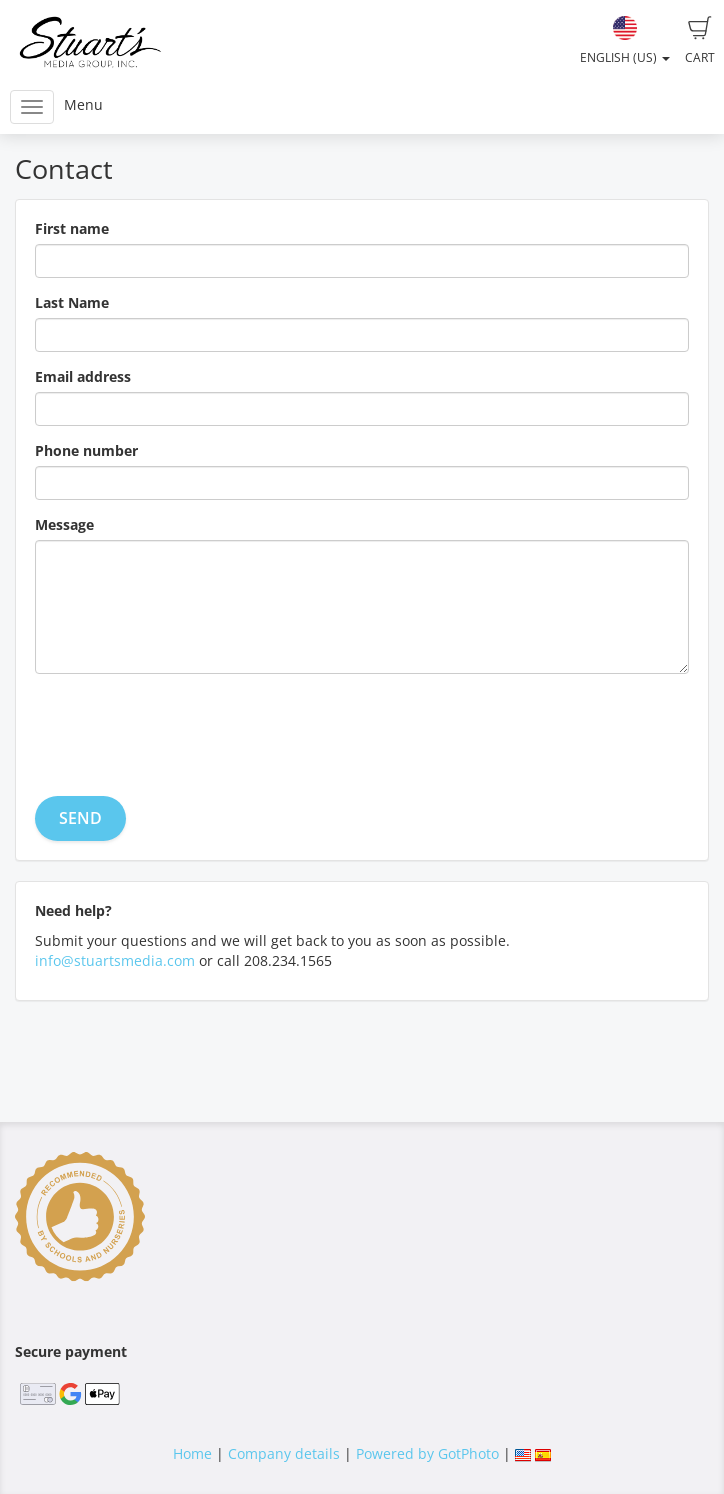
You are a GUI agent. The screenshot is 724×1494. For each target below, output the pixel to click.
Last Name (72, 302)
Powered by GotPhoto (427, 1453)
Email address (83, 376)
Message (64, 524)
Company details (284, 1453)
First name (72, 228)
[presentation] (187, 728)
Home (192, 1453)
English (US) (625, 41)
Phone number (86, 450)
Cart (700, 41)
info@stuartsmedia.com (115, 960)
